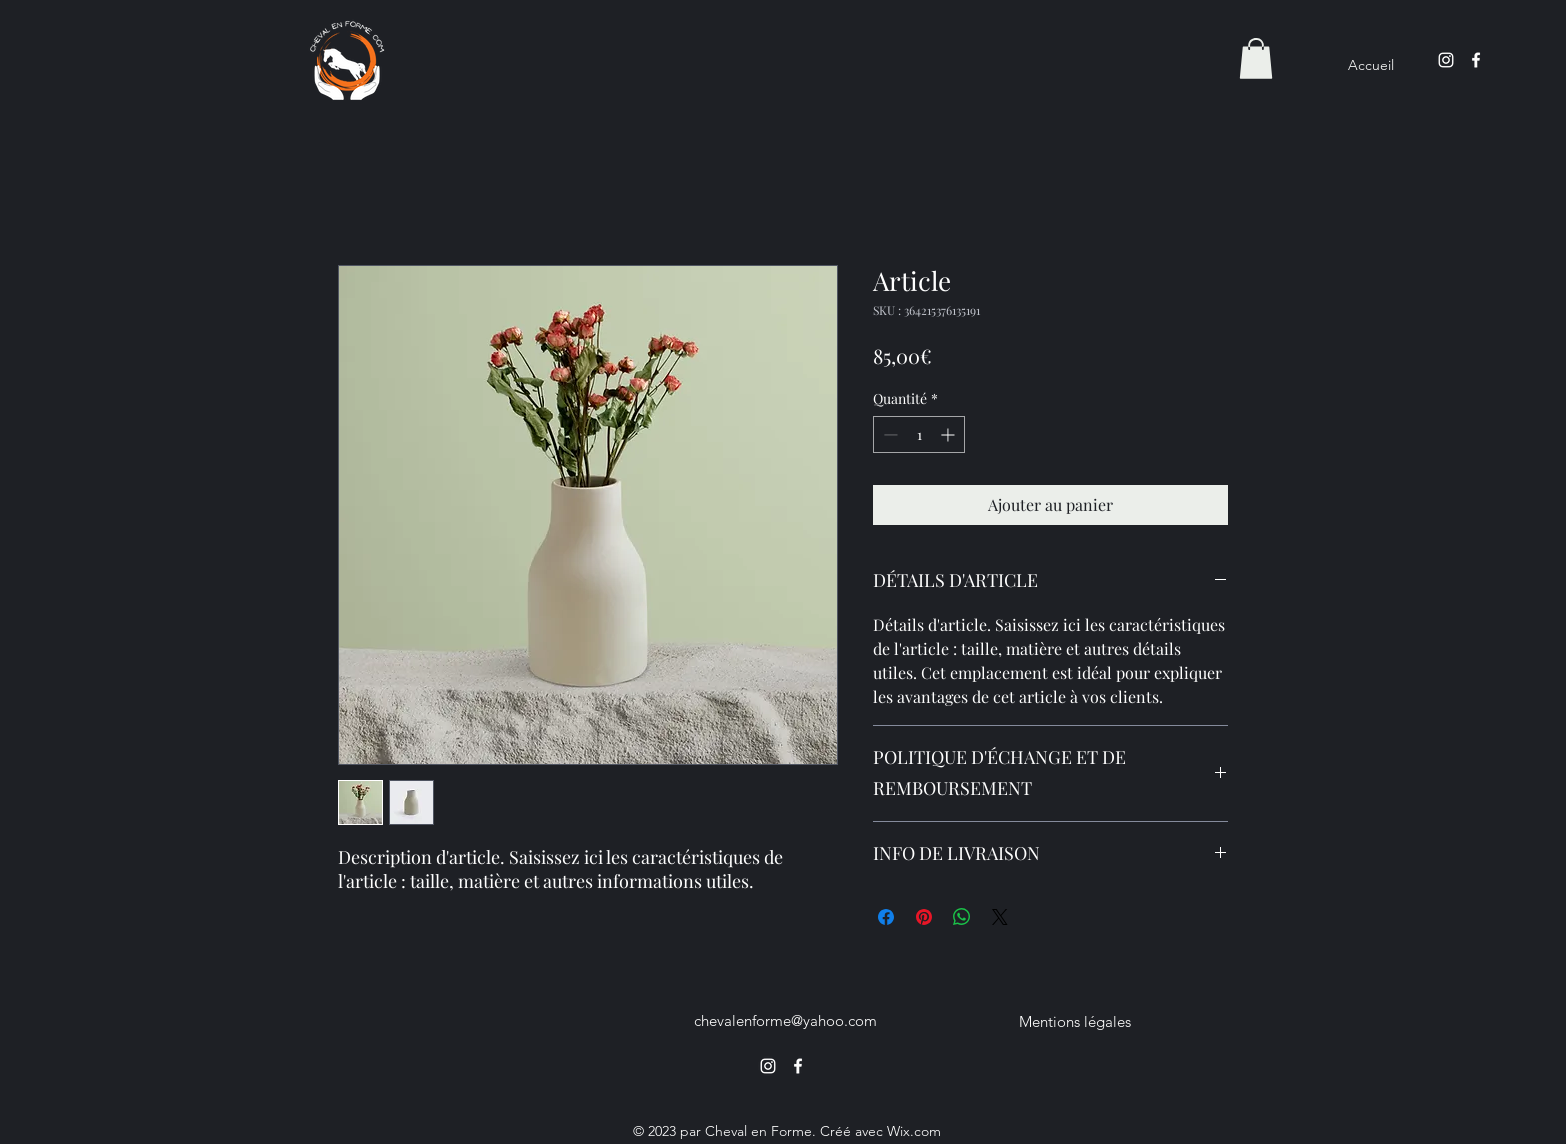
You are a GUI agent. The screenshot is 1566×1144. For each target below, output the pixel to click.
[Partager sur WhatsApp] (962, 917)
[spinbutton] (919, 434)
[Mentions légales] (1075, 1021)
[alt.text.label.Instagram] (1446, 60)
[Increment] (949, 434)
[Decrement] (888, 434)
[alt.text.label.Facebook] (1476, 60)
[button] (1256, 58)
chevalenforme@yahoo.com (785, 1020)
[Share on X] (1000, 917)
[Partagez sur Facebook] (886, 917)
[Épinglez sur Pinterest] (924, 917)
